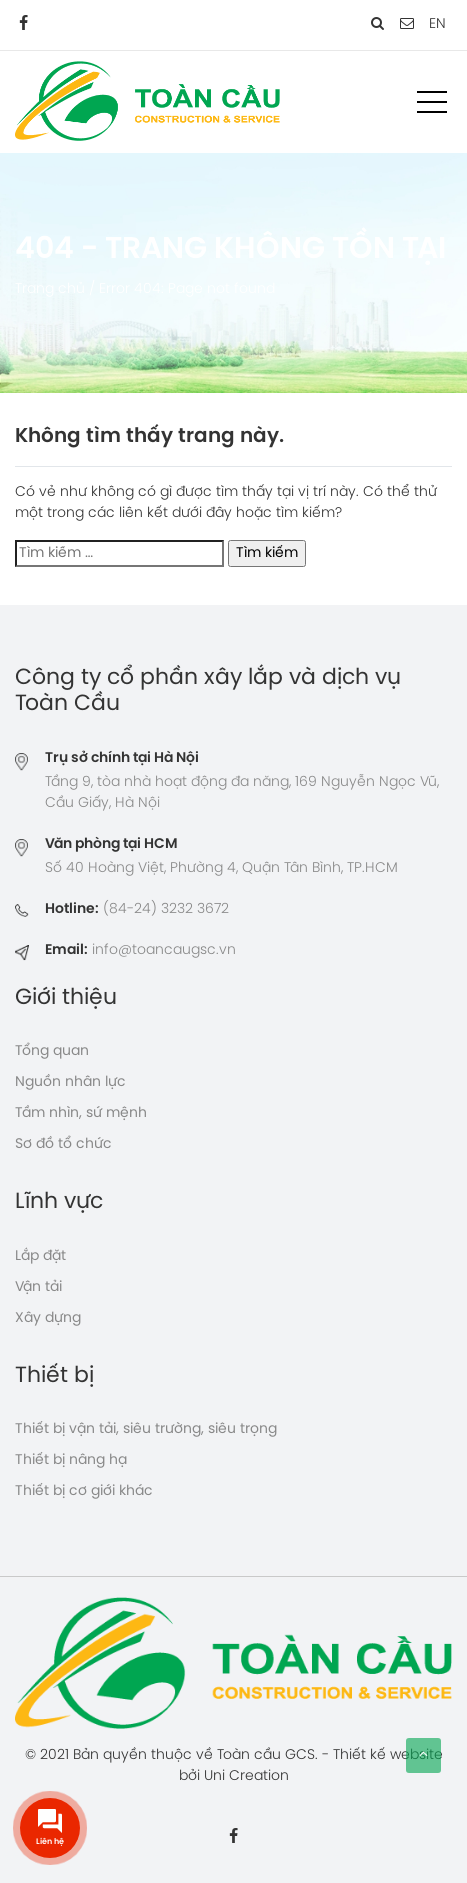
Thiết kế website (388, 1755)
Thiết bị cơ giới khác (84, 1491)
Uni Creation (246, 1776)
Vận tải (38, 1287)
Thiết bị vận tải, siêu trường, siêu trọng (146, 1429)
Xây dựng (48, 1318)
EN (437, 24)
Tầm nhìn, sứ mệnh (81, 1113)
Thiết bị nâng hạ (71, 1460)
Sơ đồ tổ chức (63, 1144)
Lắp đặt (40, 1256)
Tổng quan (52, 1051)
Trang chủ (50, 289)
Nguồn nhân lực (70, 1082)
